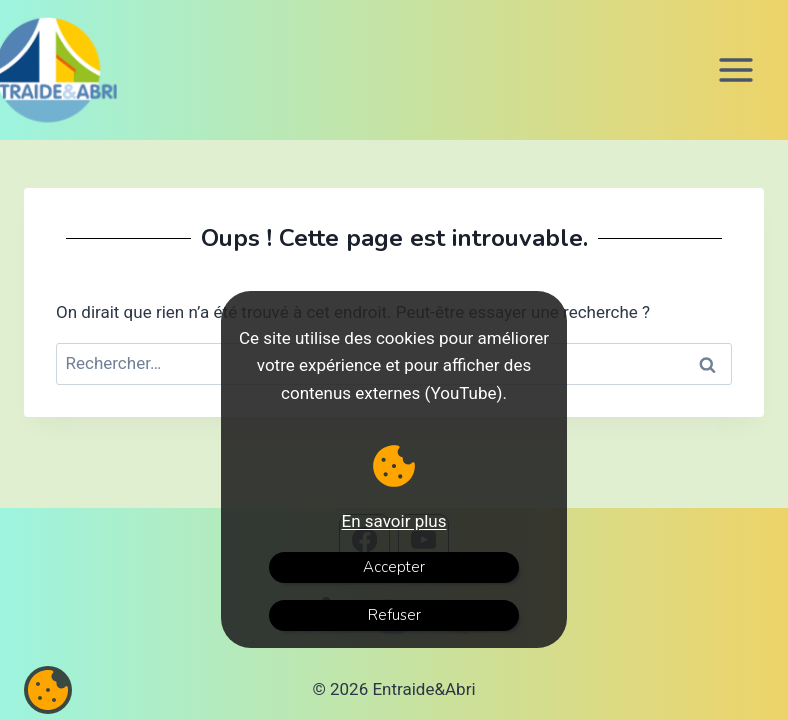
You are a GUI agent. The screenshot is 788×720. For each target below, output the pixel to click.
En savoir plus (394, 521)
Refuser (394, 615)
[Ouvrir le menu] (735, 69)
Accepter (394, 567)
